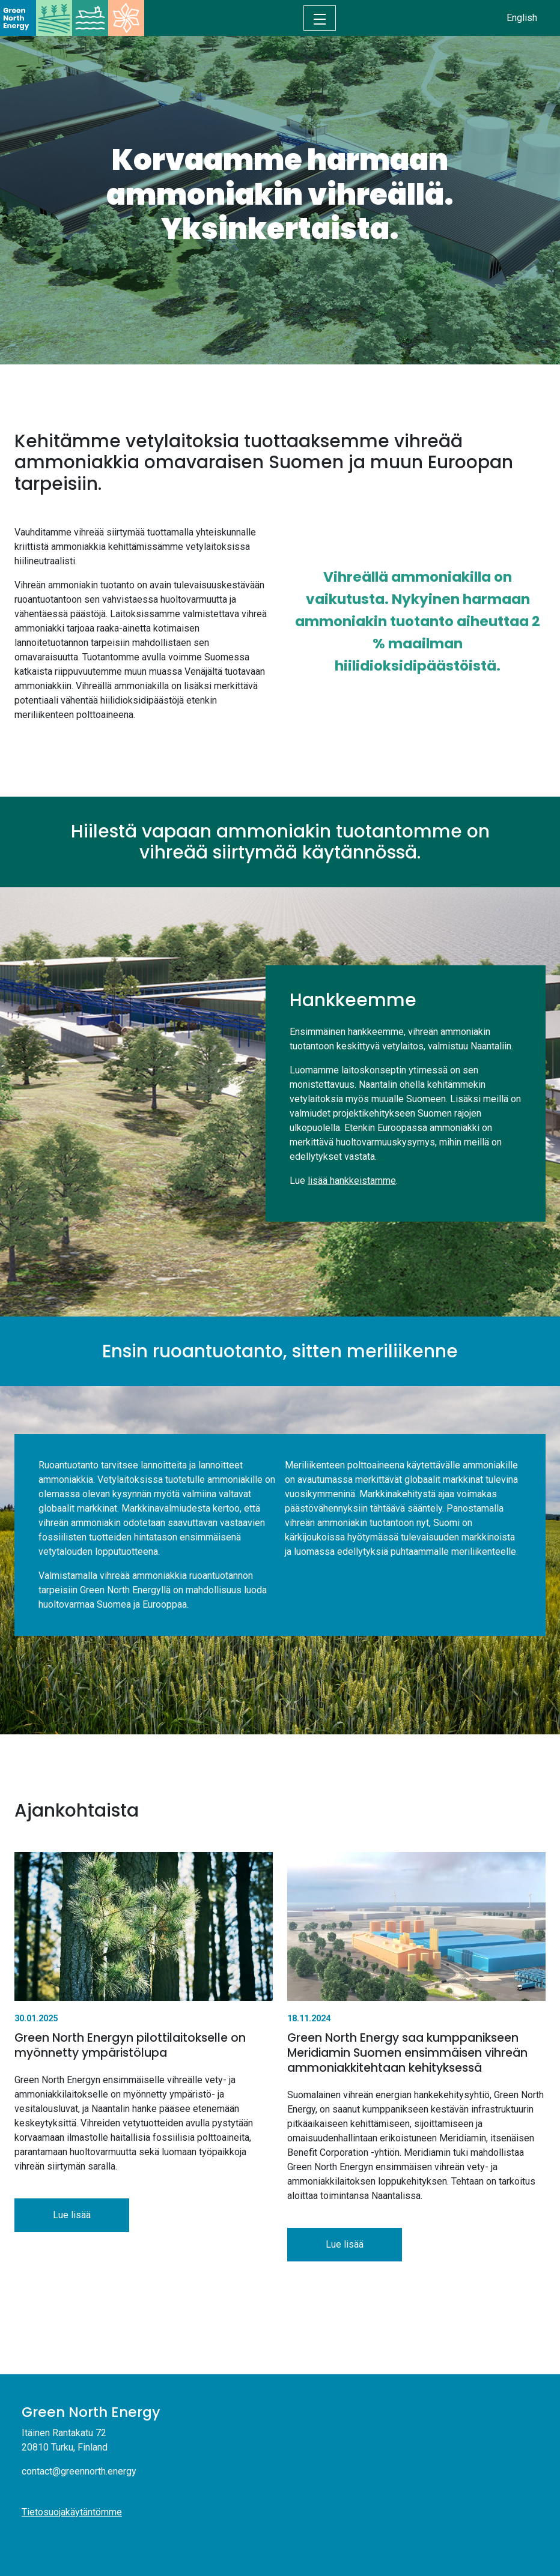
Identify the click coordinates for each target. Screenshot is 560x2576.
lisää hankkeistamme (352, 1180)
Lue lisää (72, 2215)
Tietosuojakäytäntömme (72, 2512)
